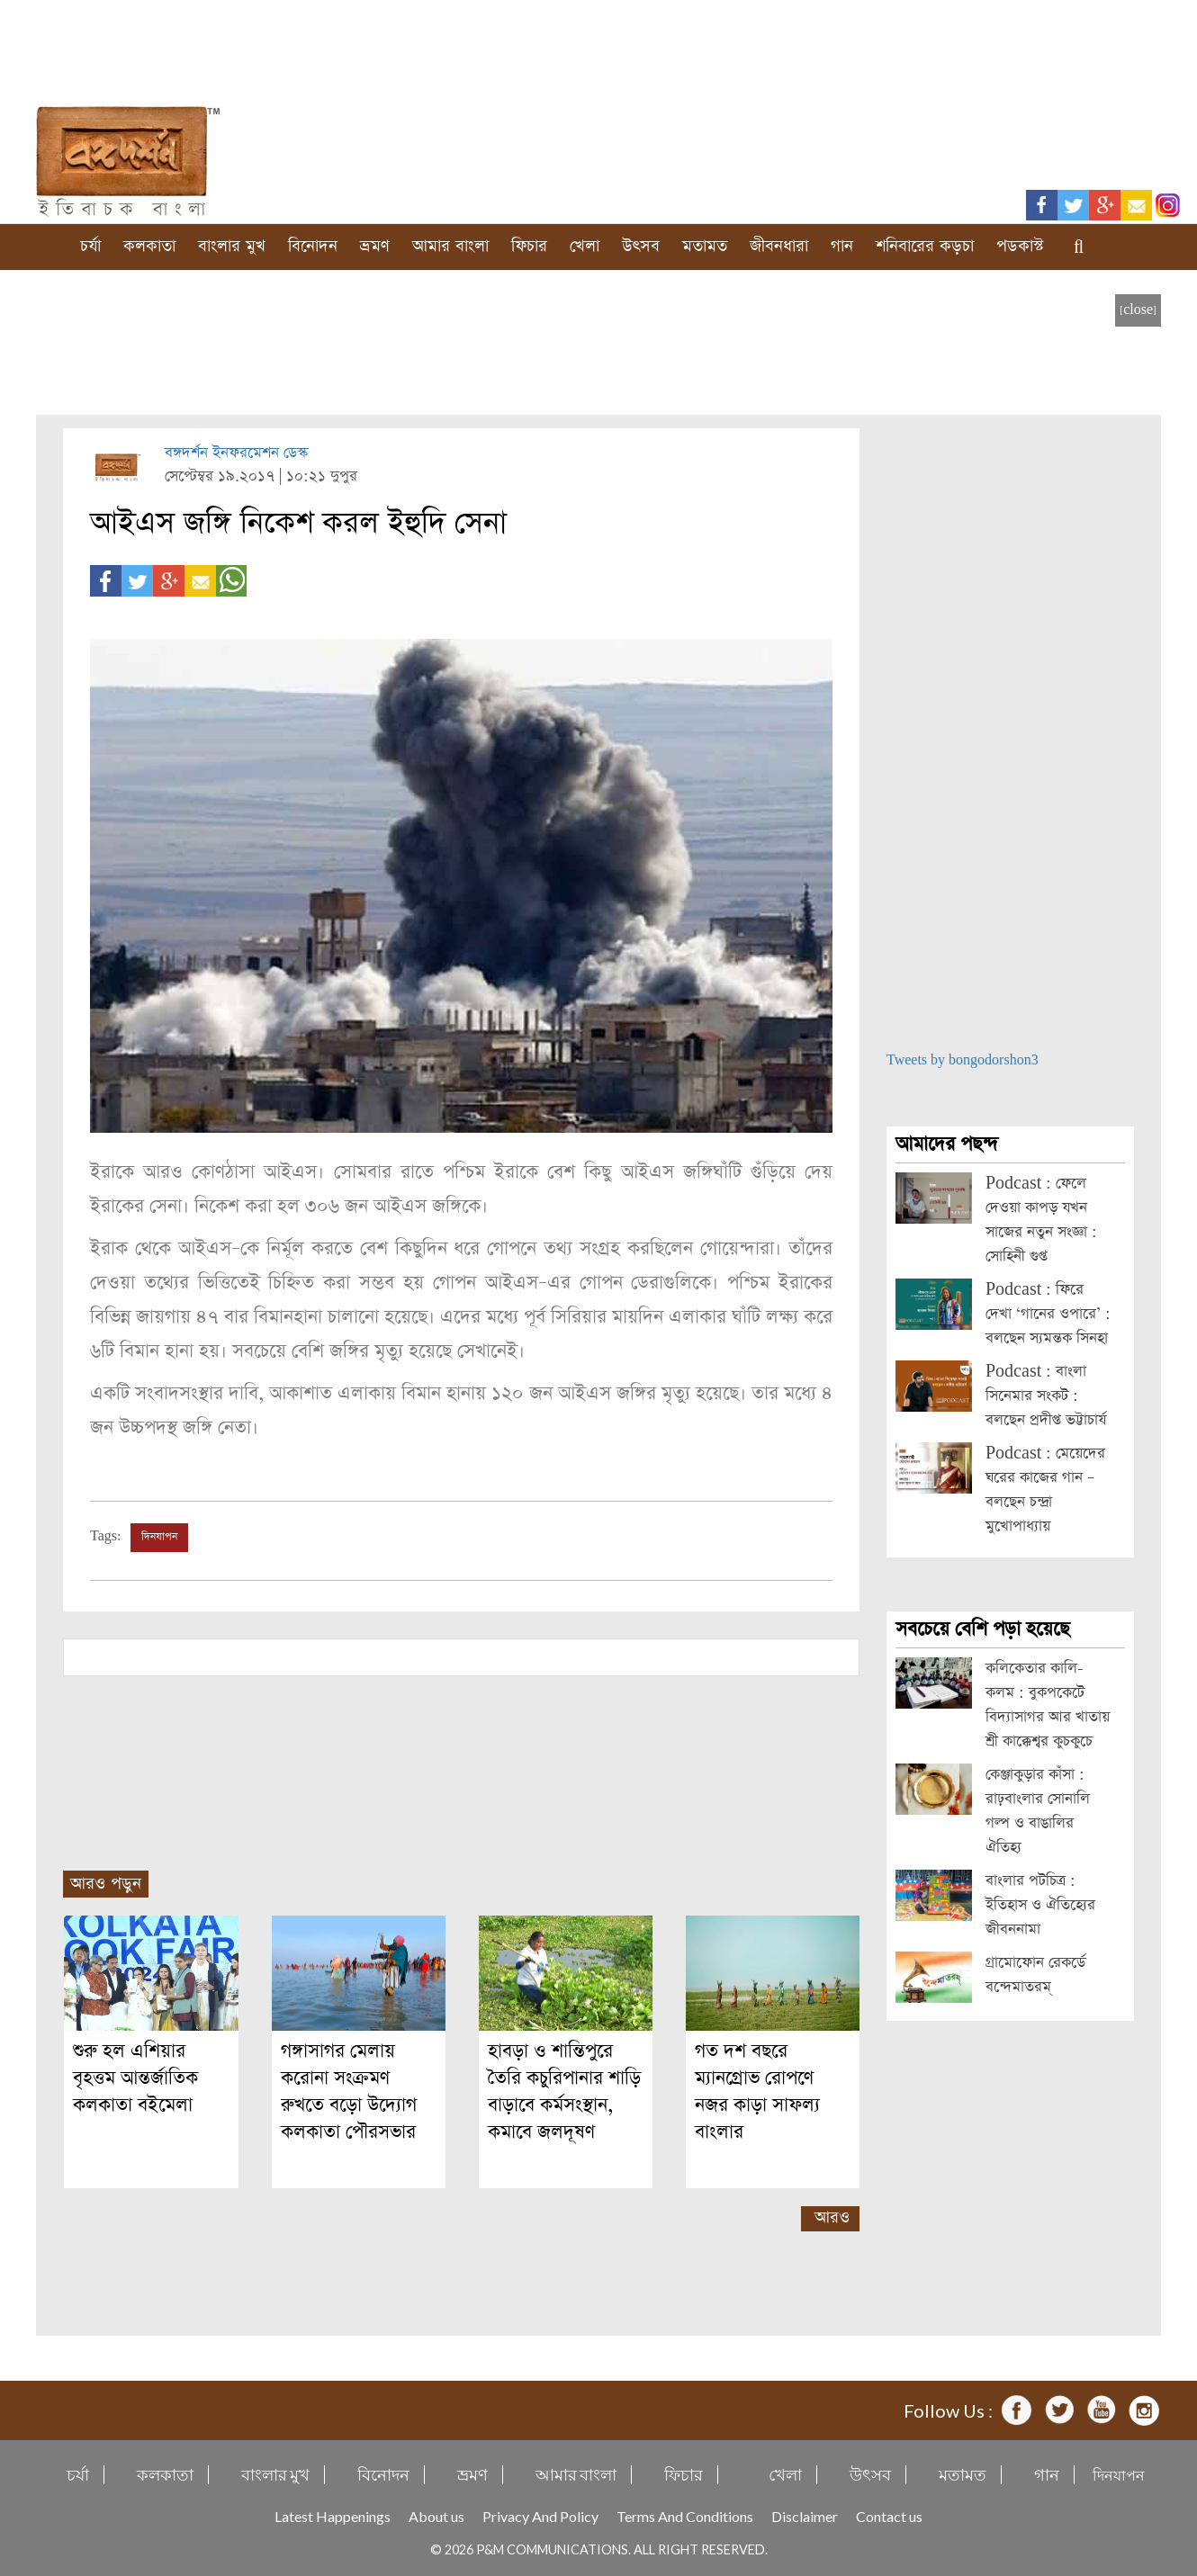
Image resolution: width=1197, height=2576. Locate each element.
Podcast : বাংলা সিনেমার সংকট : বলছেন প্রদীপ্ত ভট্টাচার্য (1046, 1396)
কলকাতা (149, 246)
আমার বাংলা (450, 246)
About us (436, 2516)
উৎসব (641, 246)
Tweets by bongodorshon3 (962, 1060)
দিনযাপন (159, 1537)
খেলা (584, 246)
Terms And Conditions (684, 2516)
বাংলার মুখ (232, 246)
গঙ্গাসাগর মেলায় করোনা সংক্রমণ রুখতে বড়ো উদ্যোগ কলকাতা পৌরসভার (349, 2091)
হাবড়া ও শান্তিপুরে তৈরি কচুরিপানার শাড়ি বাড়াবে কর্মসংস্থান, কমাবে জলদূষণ (564, 2091)
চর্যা (90, 246)
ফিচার (529, 246)
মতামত (704, 246)
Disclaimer (804, 2516)
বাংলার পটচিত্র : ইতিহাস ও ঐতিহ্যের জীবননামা (1040, 1905)
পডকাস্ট (1020, 246)
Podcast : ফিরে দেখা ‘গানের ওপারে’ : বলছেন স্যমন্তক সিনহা (1048, 1314)
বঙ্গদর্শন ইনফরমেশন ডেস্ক (236, 453)
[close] (1138, 310)
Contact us (889, 2516)
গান (842, 246)
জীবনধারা (779, 246)
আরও (832, 2217)
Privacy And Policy (540, 2516)
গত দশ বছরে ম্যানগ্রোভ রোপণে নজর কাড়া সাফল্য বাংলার (757, 2091)
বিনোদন (313, 246)
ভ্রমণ (375, 246)
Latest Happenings (332, 2516)
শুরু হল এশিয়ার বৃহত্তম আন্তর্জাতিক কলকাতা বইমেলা (135, 2078)
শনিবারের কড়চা (925, 246)
